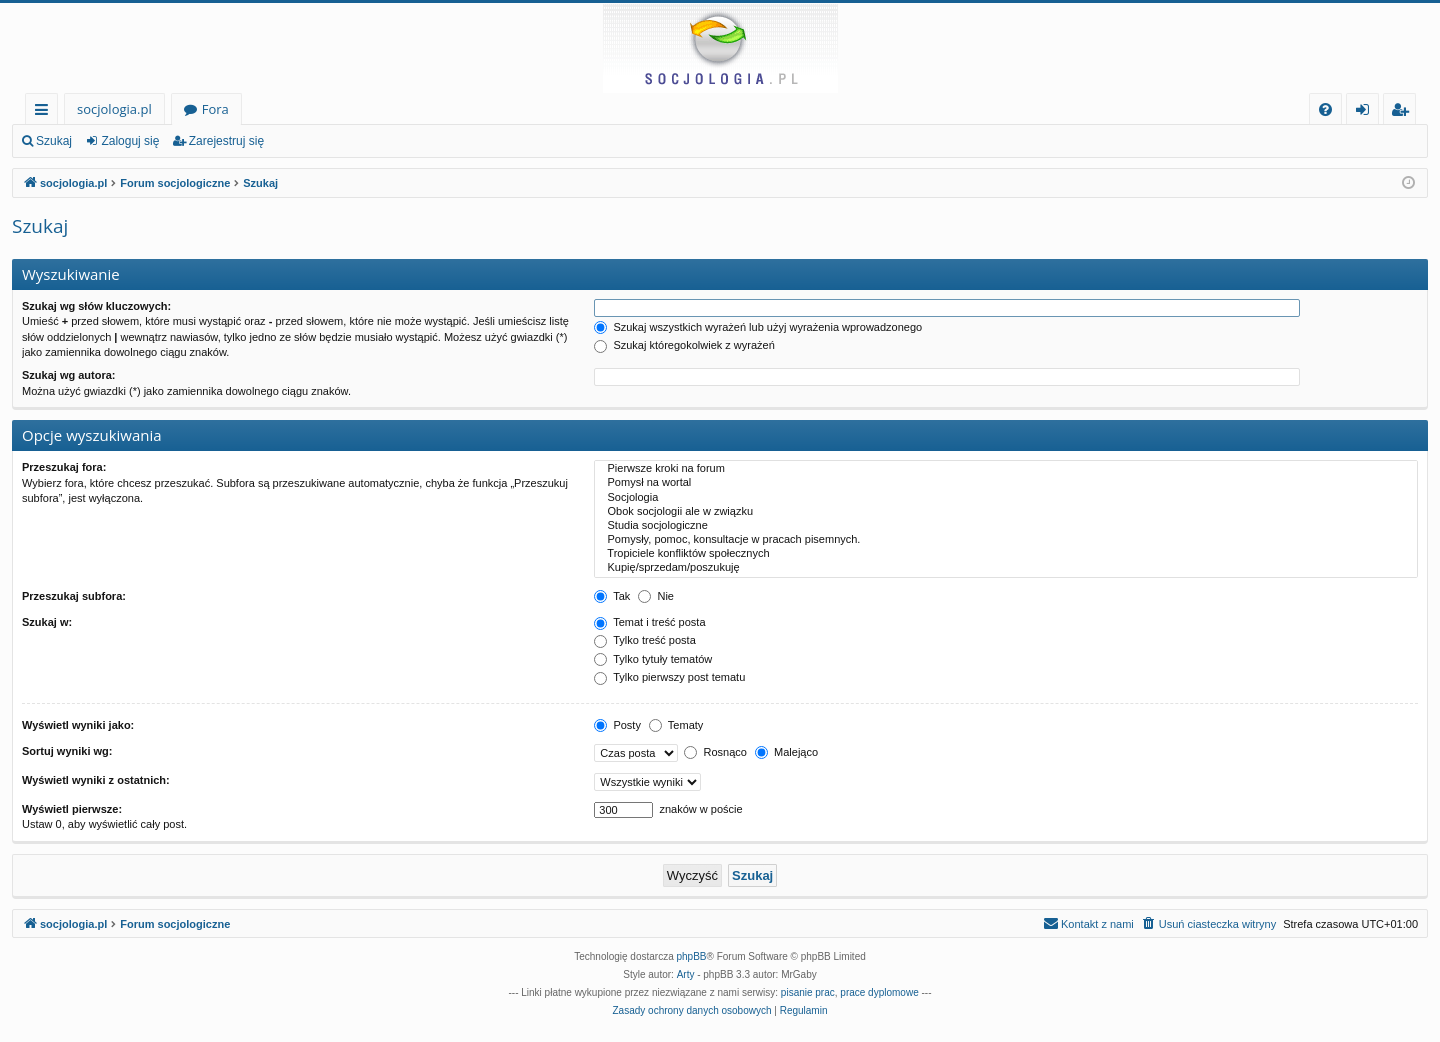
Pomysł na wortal (1006, 483)
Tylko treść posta (644, 640)
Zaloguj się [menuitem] (1366, 112)
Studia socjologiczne (1006, 526)
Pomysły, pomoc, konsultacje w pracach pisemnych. (1006, 540)
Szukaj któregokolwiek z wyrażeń (684, 345)
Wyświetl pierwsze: (72, 809)
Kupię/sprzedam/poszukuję (1006, 568)
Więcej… (45, 112)
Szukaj (54, 141)
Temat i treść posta (649, 622)
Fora (215, 109)
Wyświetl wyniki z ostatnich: (96, 780)
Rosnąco (715, 752)
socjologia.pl (114, 109)
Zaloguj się (130, 141)
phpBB (692, 956)
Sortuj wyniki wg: (67, 751)
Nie (656, 596)
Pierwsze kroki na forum (1006, 469)
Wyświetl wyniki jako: (78, 725)
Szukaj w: (47, 622)
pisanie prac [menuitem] (808, 992)
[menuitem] (1325, 109)
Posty (617, 725)
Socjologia (1006, 498)
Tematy (676, 725)
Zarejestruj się (226, 141)
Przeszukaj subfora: (74, 596)
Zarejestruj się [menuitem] (1405, 112)
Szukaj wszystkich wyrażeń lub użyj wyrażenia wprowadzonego (758, 327)
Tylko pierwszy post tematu (669, 677)
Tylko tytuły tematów (653, 659)
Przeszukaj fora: (64, 467)
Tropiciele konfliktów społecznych (1006, 554)
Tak (612, 596)
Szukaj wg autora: (69, 375)
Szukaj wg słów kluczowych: (96, 306)
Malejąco (786, 752)
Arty (686, 974)
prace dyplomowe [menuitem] (879, 992)
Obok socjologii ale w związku (1006, 512)
